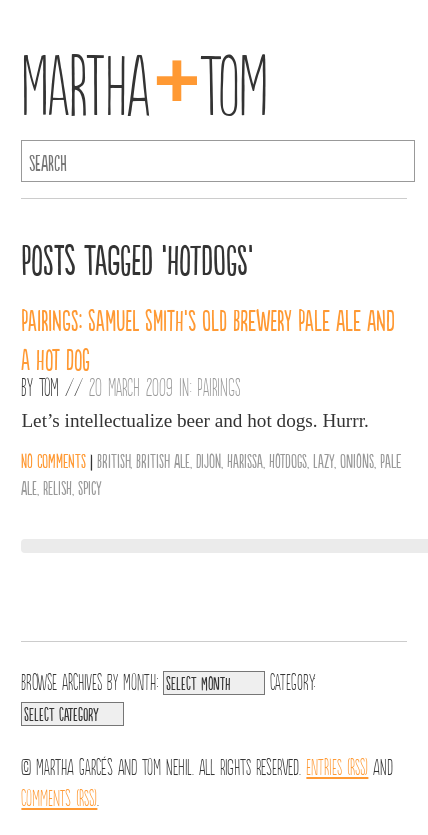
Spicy (90, 487)
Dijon (208, 460)
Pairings (219, 386)
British (113, 460)
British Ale (163, 460)
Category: (292, 680)
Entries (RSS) (337, 765)
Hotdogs (288, 460)
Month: (140, 680)
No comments (53, 460)
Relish (57, 487)
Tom (49, 386)
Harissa (245, 460)
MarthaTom (144, 80)
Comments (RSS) (59, 796)
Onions (357, 460)
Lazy (323, 460)
